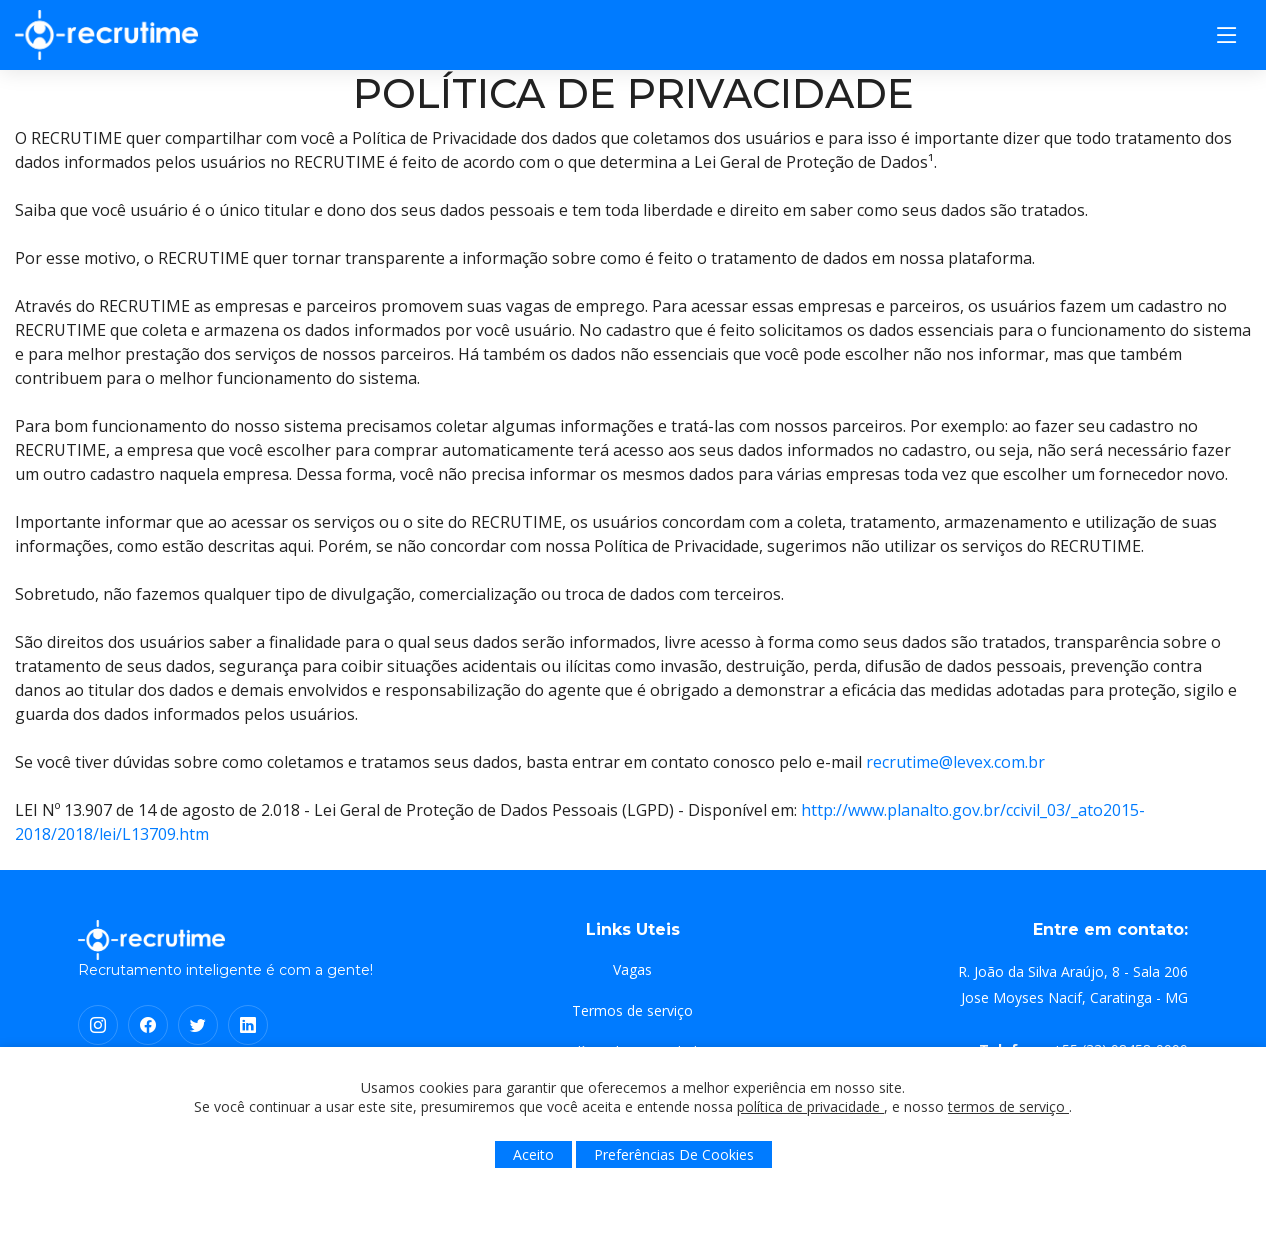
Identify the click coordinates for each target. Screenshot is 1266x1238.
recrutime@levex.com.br (955, 762)
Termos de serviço (632, 1011)
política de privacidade (810, 1106)
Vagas (632, 970)
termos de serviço (1008, 1106)
